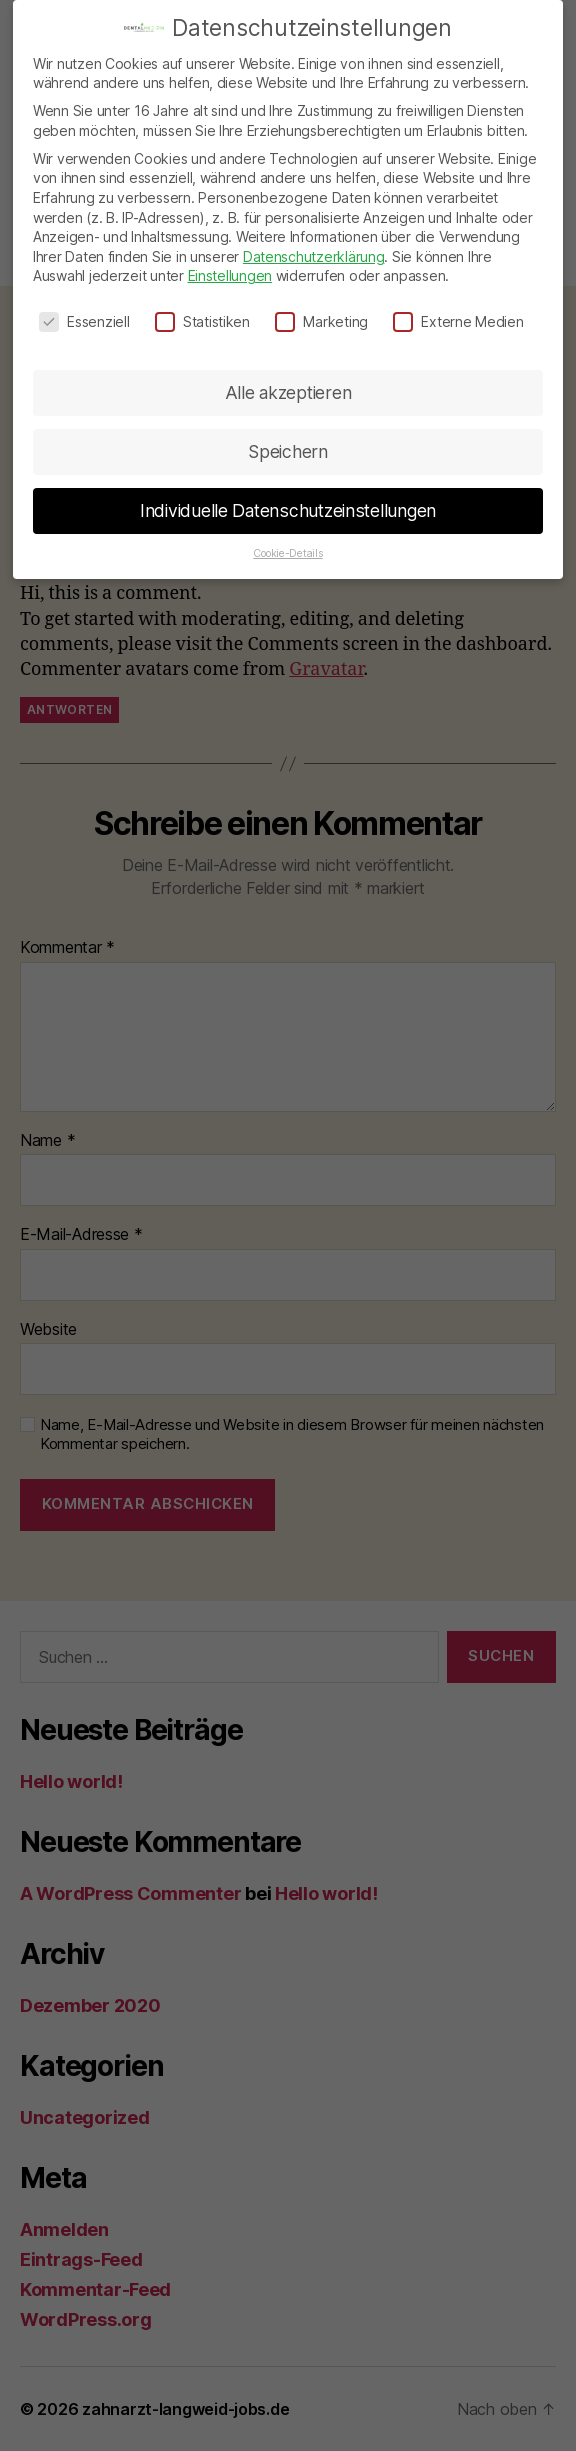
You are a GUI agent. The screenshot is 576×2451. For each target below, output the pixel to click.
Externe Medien (458, 302)
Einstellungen (230, 256)
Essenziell (84, 302)
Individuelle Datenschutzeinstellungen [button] (288, 490)
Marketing (321, 302)
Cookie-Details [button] (287, 533)
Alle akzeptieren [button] (288, 372)
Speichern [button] (288, 431)
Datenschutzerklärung (314, 236)
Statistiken (202, 302)
